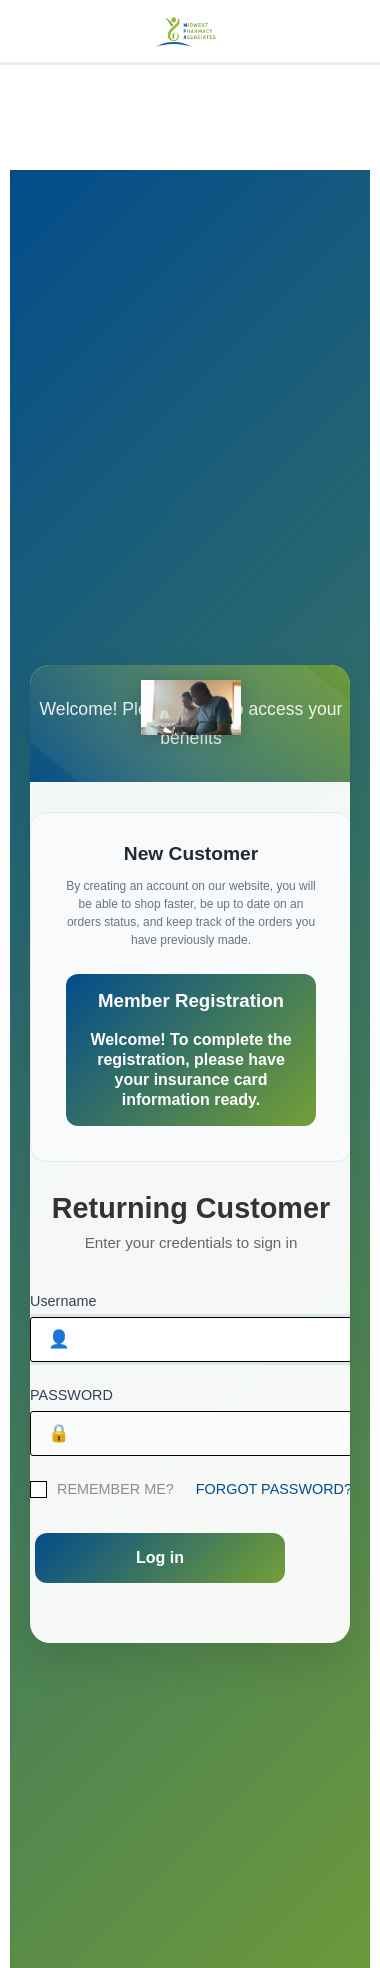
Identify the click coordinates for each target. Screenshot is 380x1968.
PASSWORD (71, 1395)
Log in (160, 1557)
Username (63, 1301)
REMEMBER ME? (115, 1489)
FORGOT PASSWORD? (274, 1489)
